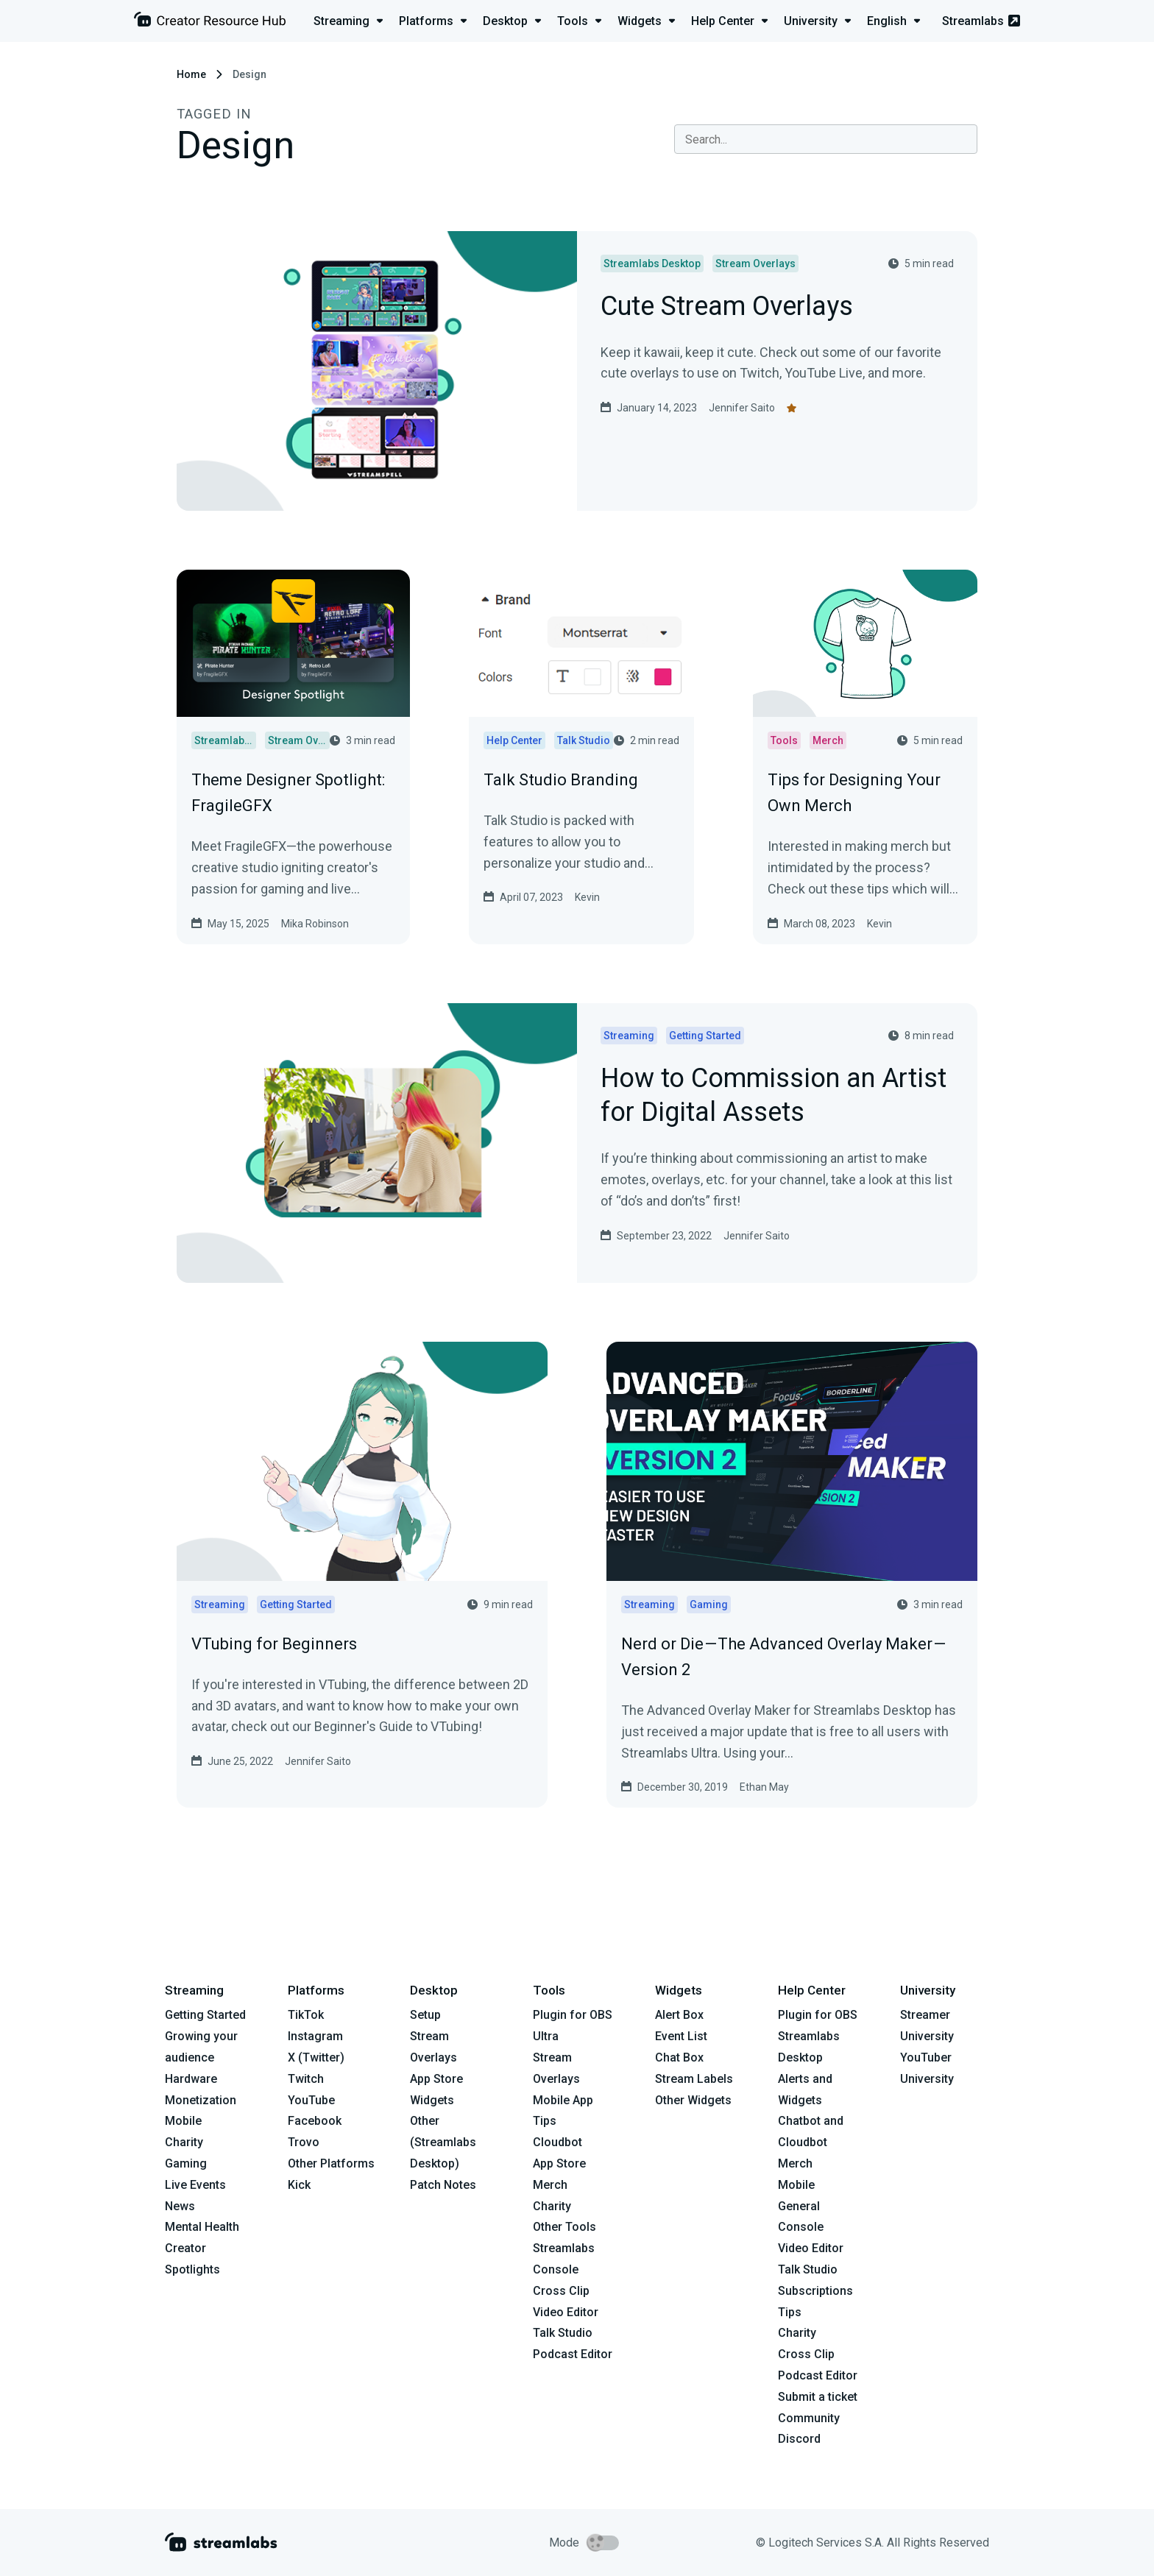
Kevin (587, 897)
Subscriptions (815, 2291)
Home (191, 74)
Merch (550, 2185)
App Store (436, 2079)
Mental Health (202, 2227)
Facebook (314, 2121)
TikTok (306, 2015)
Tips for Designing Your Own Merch (854, 793)
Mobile (183, 2121)
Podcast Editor (572, 2354)
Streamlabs (981, 21)
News (180, 2206)
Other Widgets (693, 2100)
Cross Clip (561, 2291)
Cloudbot (557, 2142)
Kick (299, 2185)
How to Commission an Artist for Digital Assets (773, 1096)
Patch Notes (443, 2185)
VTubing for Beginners (274, 1644)
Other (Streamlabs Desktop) (443, 2142)
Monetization (200, 2100)
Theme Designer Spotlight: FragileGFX (288, 793)
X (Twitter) (316, 2057)
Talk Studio (562, 2333)
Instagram (315, 2036)
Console (801, 2227)
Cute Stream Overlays (727, 307)
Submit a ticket (817, 2397)
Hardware (191, 2079)
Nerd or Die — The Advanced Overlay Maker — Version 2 (783, 1657)
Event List (681, 2036)
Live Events (195, 2185)
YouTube (311, 2100)
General (799, 2206)
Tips (544, 2121)
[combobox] (825, 139)
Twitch (306, 2079)
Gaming (186, 2163)
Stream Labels (694, 2079)
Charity (184, 2142)
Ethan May (764, 1787)
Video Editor (565, 2312)
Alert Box (679, 2015)
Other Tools (564, 2227)
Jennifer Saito (742, 408)
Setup (425, 2015)
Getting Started (205, 2015)
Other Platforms (331, 2163)
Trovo (303, 2142)
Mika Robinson (315, 924)
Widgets (432, 2100)
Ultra (546, 2036)
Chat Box (679, 2057)
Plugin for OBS (572, 2015)
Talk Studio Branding (561, 780)
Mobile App (563, 2100)
